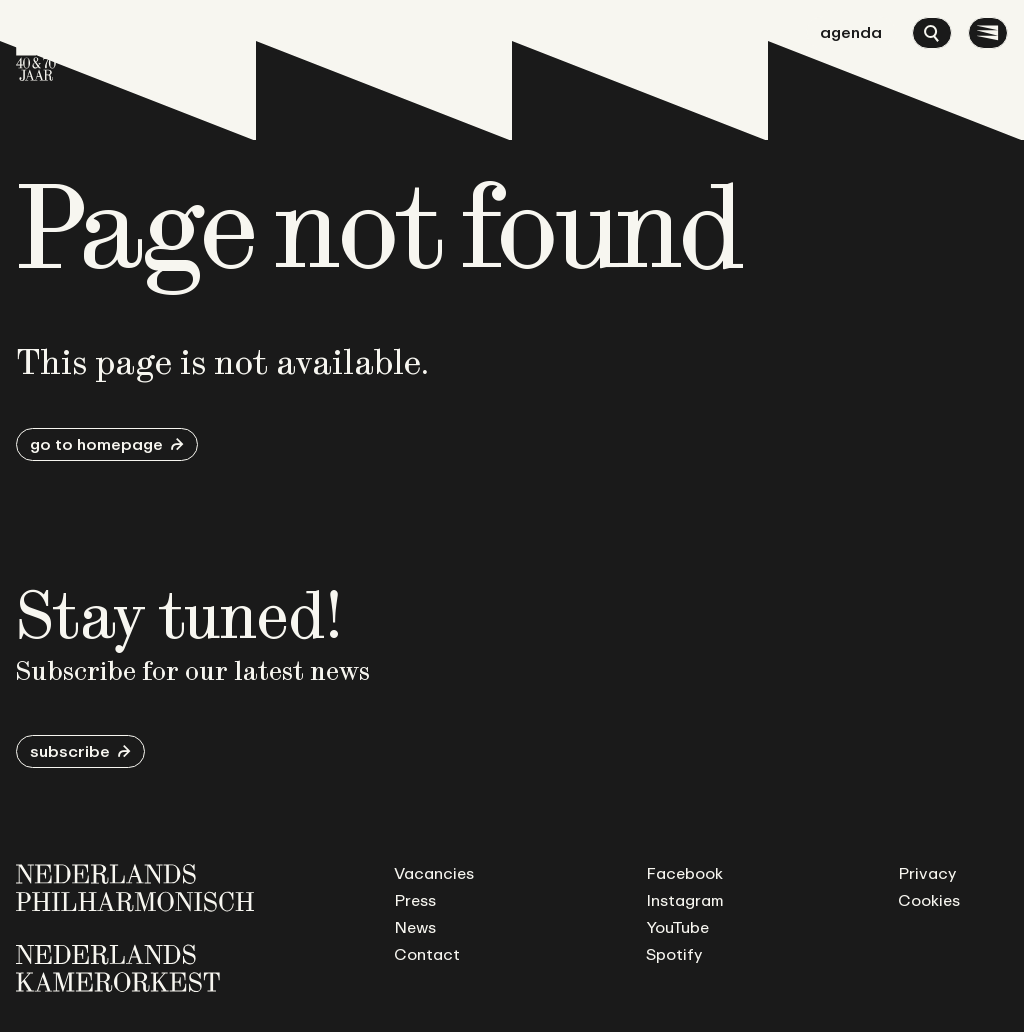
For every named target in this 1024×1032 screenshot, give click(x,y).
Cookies (929, 900)
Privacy (927, 873)
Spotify (674, 954)
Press (415, 900)
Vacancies (434, 873)
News (415, 927)
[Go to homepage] (36, 48)
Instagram (685, 900)
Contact (427, 954)
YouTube (677, 927)
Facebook (684, 873)
